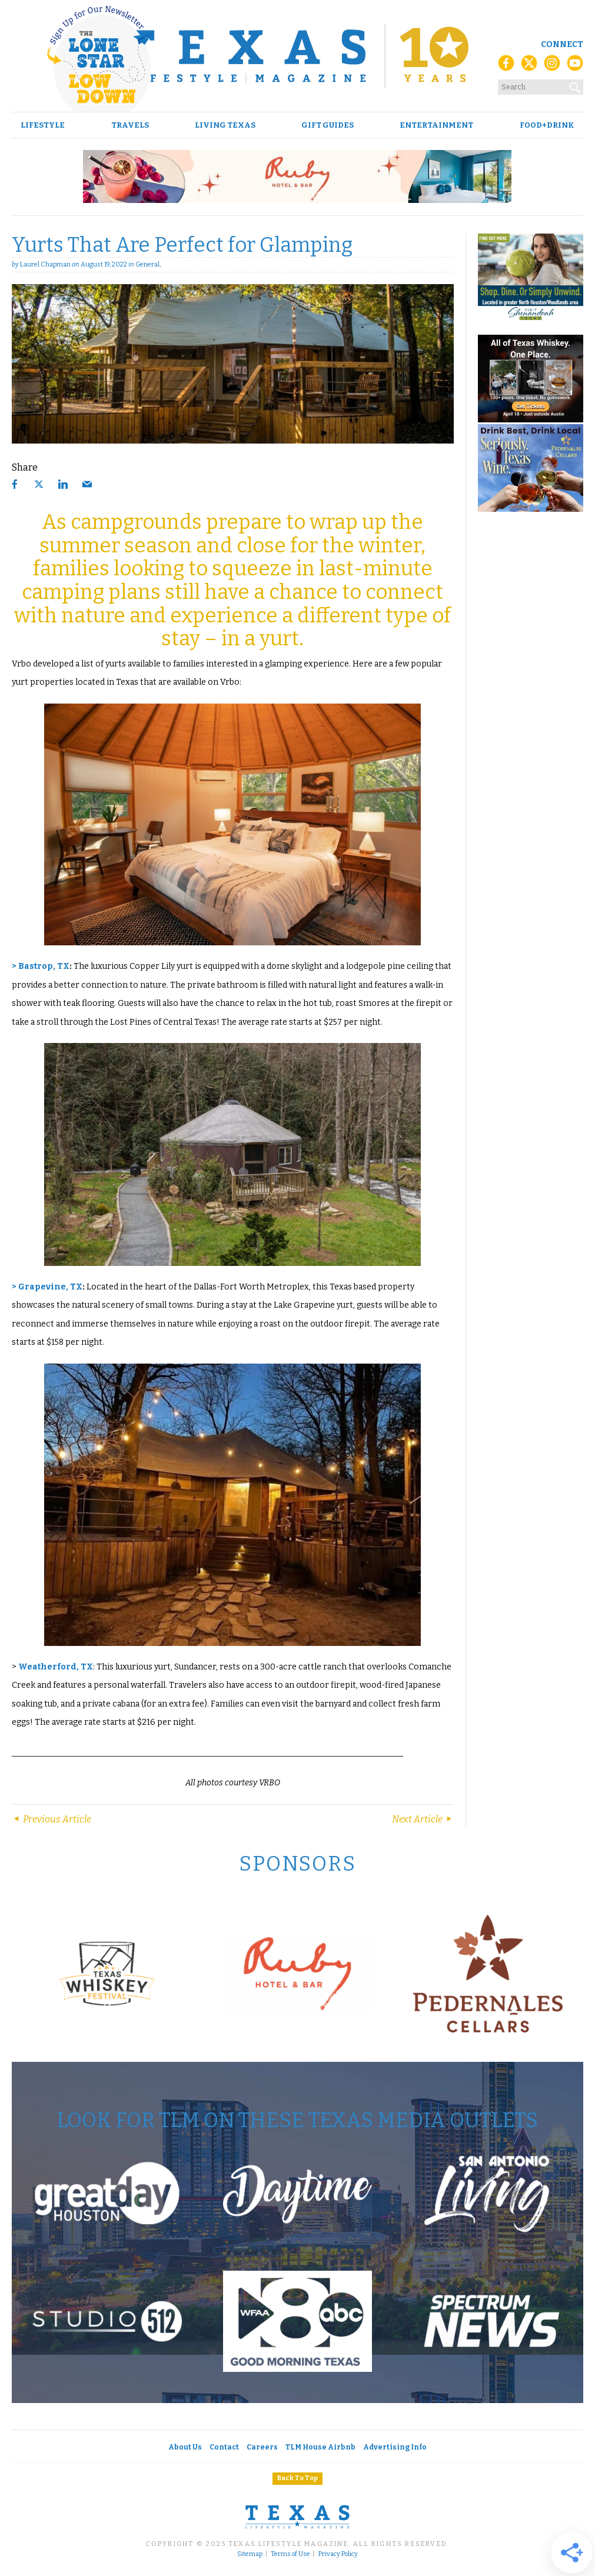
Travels (130, 125)
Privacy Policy (338, 2554)
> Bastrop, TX (40, 966)
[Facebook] (506, 66)
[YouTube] (575, 66)
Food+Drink (547, 125)
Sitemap (249, 2554)
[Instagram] (552, 66)
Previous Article (51, 1819)
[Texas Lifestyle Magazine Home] (297, 56)
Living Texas (225, 125)
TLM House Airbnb (320, 2447)
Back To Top (297, 2478)
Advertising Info (395, 2447)
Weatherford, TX (55, 1667)
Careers (262, 2447)
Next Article (423, 1819)
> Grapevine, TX (47, 1287)
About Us (185, 2447)
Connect (562, 44)
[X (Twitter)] (529, 66)
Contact (224, 2447)
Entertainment (436, 125)
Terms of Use (290, 2554)
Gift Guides (327, 125)
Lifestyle (43, 125)
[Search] (575, 85)
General (147, 264)
